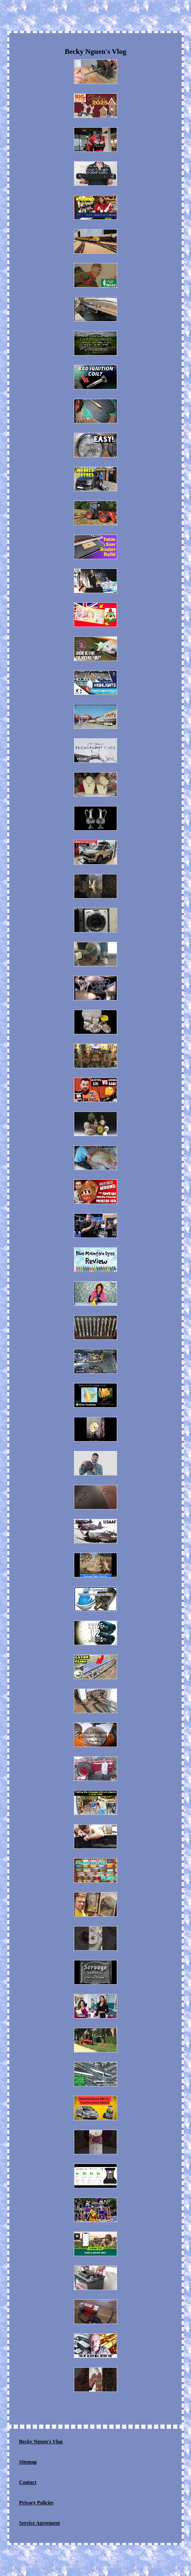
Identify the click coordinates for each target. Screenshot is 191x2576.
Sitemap (28, 2462)
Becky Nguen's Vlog (40, 2441)
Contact (28, 2482)
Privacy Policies (36, 2503)
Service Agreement (39, 2523)
